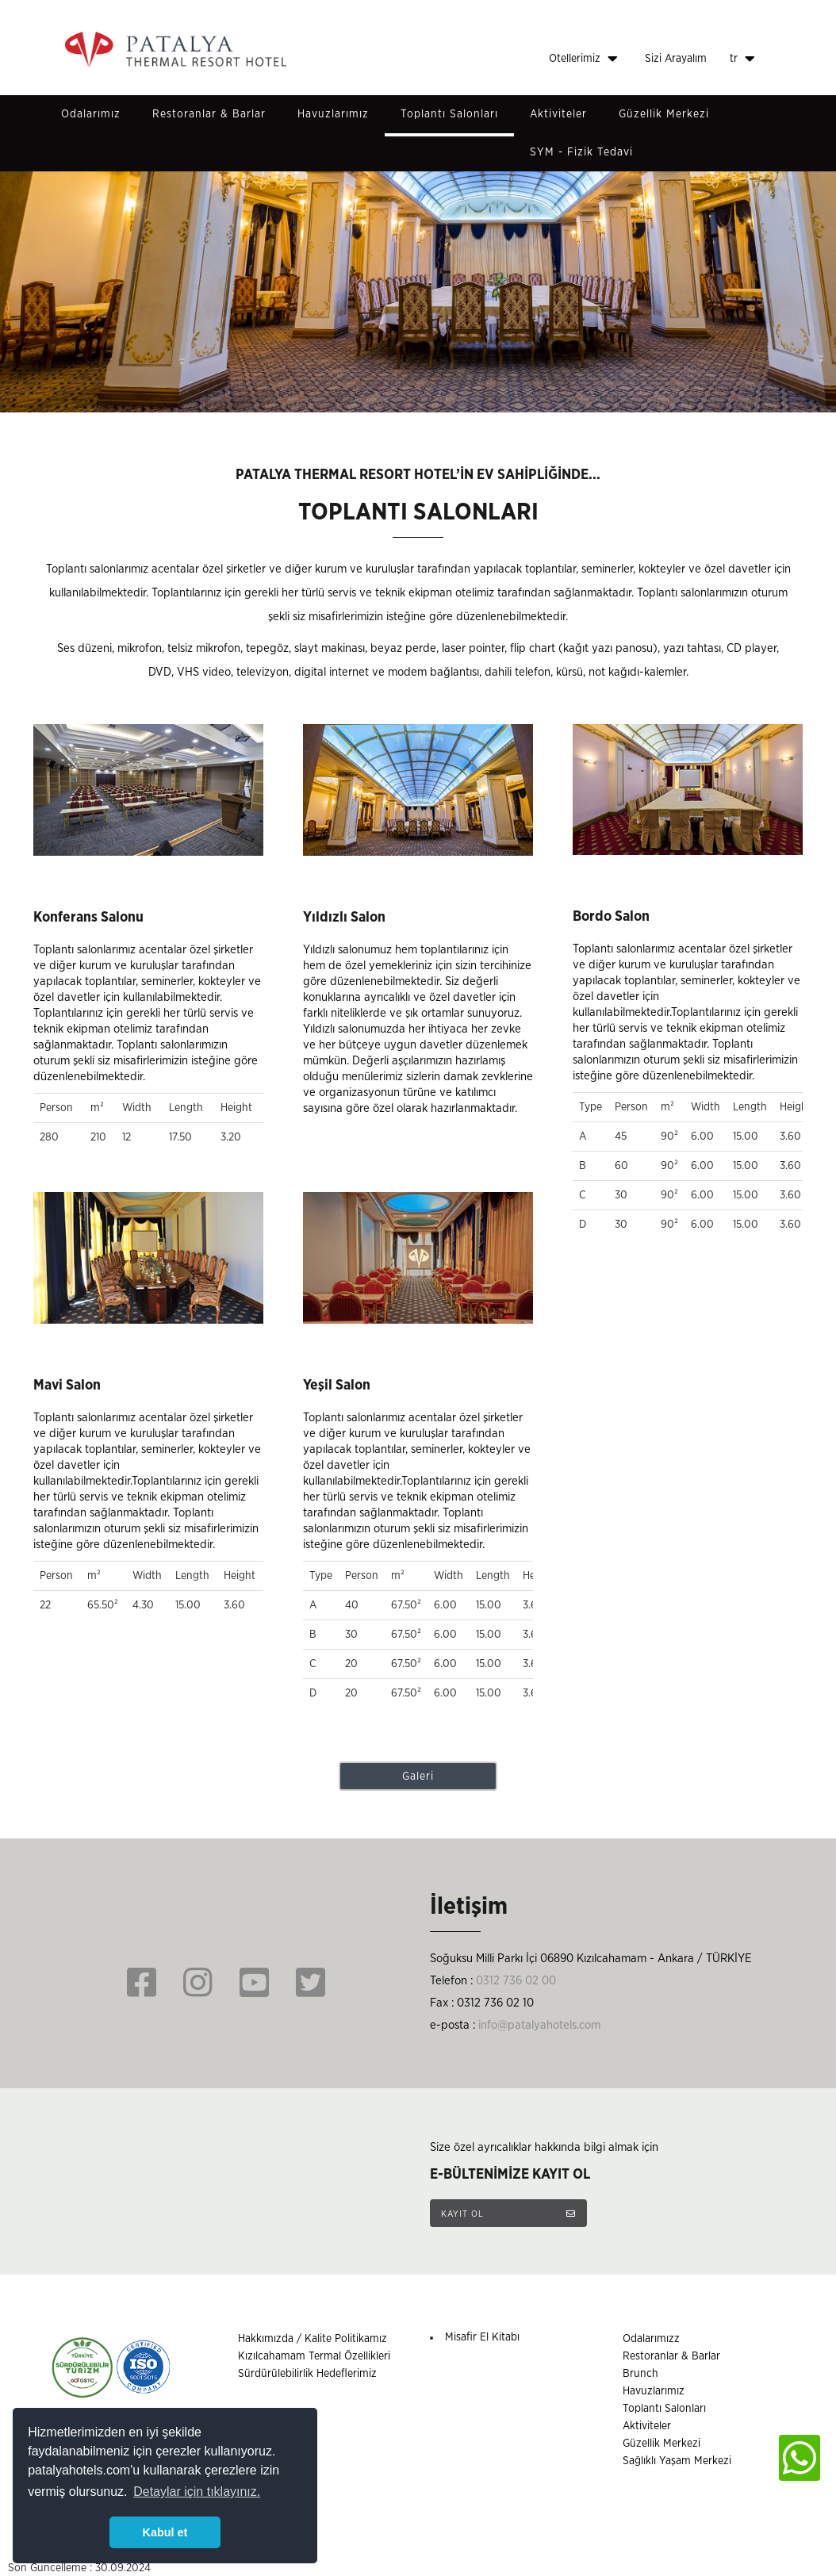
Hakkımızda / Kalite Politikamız (312, 2338)
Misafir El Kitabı (482, 2337)
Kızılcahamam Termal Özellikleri (314, 2356)
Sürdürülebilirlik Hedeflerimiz (307, 2373)
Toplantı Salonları (449, 114)
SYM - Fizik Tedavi (581, 152)
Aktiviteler (558, 114)
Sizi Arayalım (676, 58)
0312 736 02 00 (516, 1981)
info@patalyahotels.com (539, 2025)
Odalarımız (91, 114)
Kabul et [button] (165, 2532)
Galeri (418, 1776)
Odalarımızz (651, 2338)
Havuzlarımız (333, 114)
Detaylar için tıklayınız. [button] (196, 2491)
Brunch (640, 2373)
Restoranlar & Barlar (209, 114)
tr (742, 58)
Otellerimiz (583, 58)
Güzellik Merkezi (664, 114)
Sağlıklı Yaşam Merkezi (677, 2461)
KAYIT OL (508, 2213)
